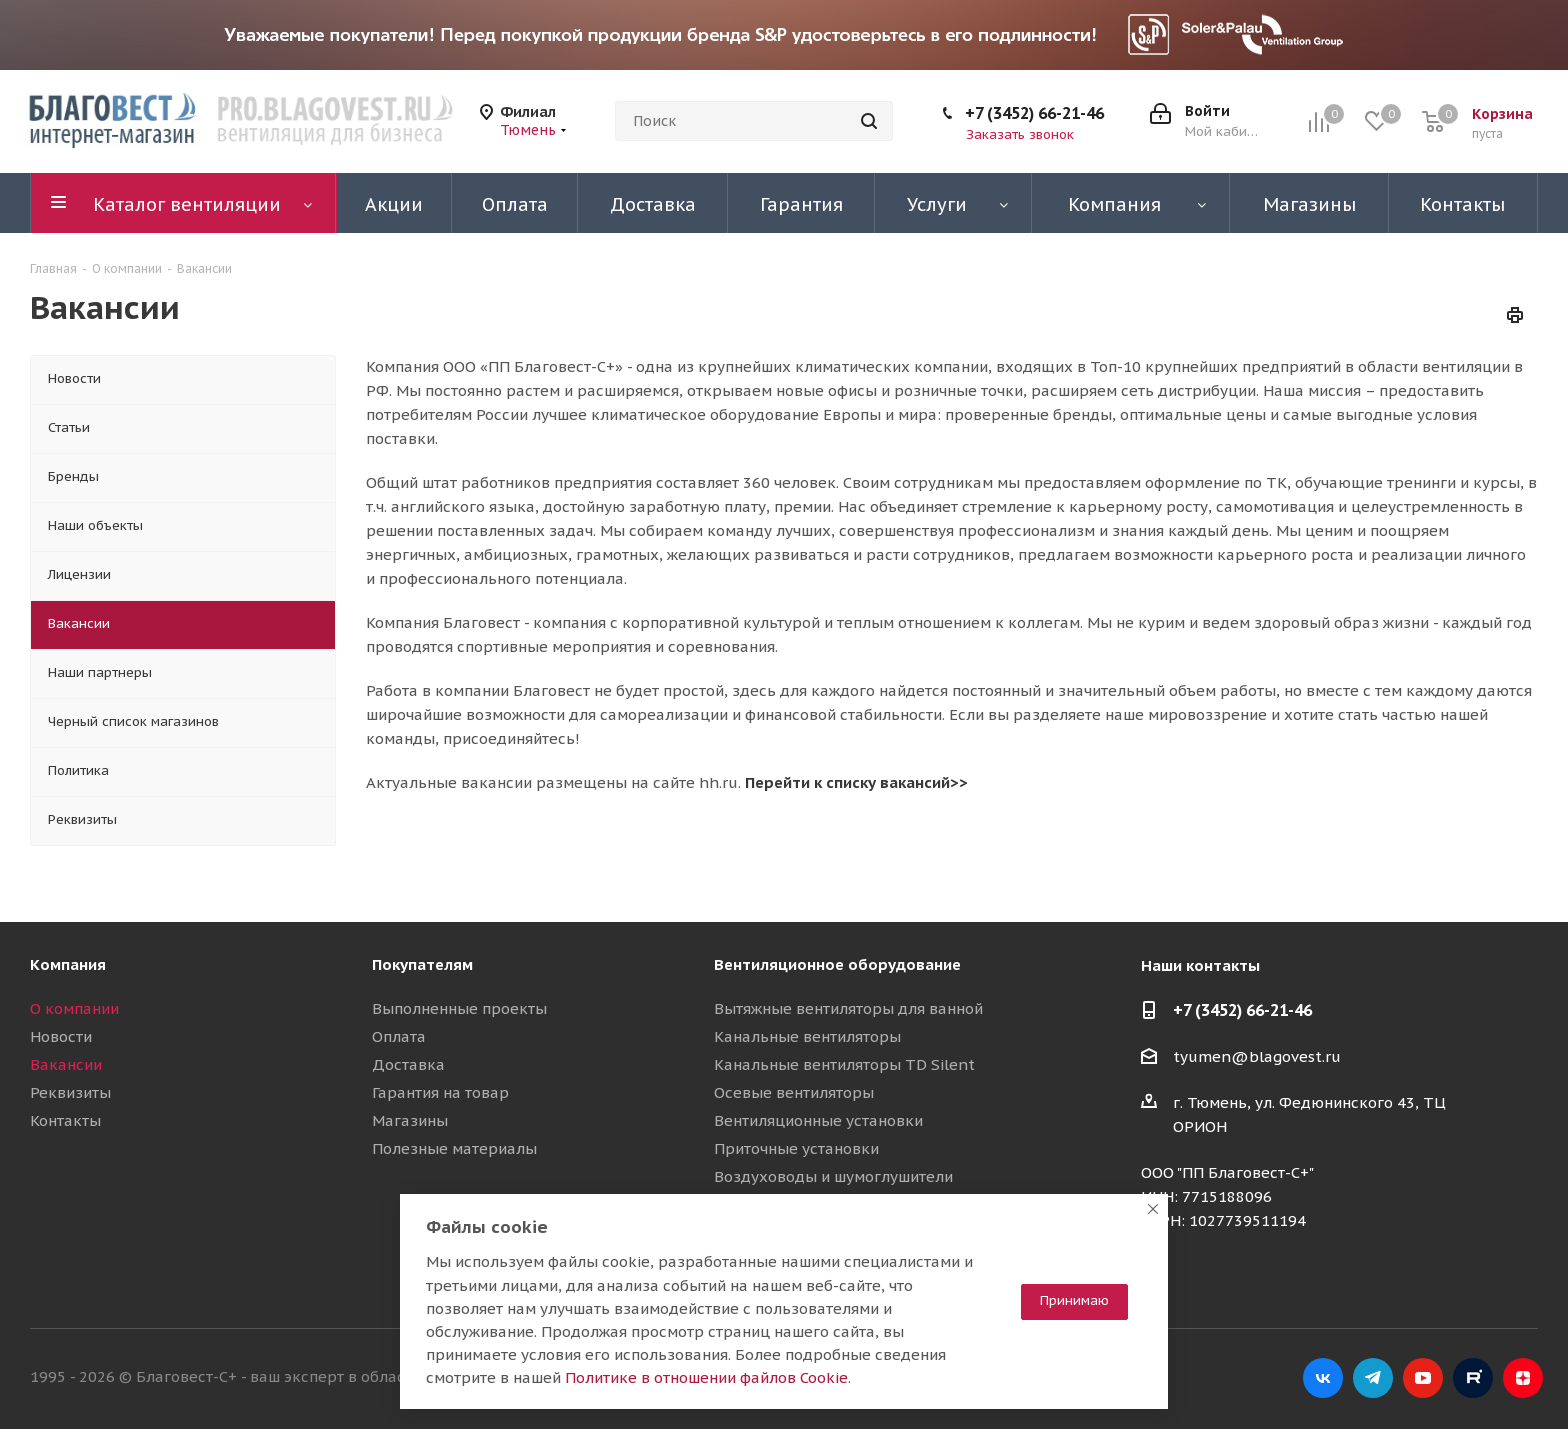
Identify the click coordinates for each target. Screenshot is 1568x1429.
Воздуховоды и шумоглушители (833, 1176)
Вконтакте (1323, 1378)
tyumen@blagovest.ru (1257, 1056)
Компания (68, 964)
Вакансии (66, 1064)
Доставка (408, 1064)
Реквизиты (70, 1092)
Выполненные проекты (459, 1008)
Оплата (399, 1036)
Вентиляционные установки (818, 1120)
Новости (61, 1036)
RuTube (1473, 1378)
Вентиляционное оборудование (837, 964)
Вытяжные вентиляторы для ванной (848, 1008)
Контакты (65, 1120)
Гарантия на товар (440, 1092)
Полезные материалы (454, 1148)
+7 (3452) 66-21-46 (1034, 113)
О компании (74, 1008)
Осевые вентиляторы (794, 1092)
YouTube (1423, 1378)
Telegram (1373, 1378)
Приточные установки (796, 1148)
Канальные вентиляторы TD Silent (844, 1064)
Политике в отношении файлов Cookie (706, 1377)
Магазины (410, 1120)
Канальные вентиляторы (807, 1036)
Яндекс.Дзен (1523, 1378)
